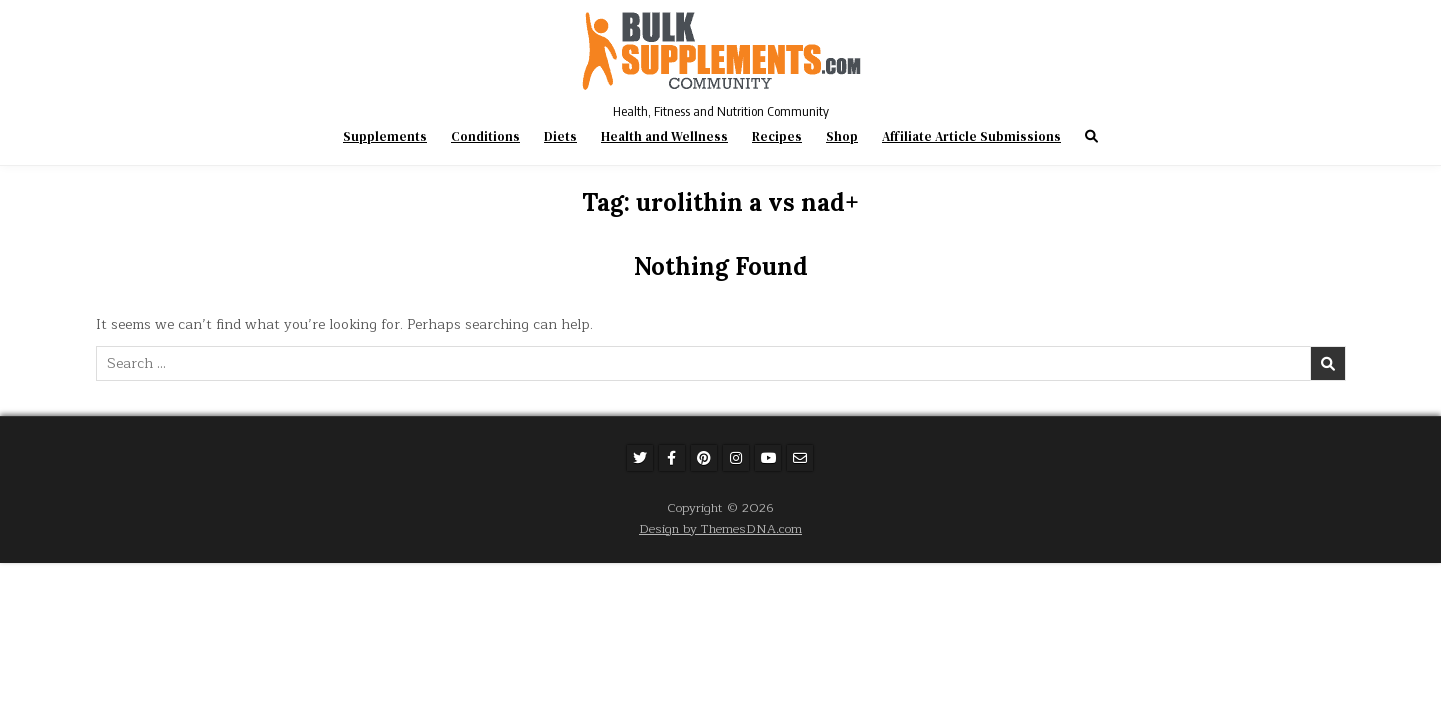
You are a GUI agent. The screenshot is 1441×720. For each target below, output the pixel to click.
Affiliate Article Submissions (971, 136)
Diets (560, 136)
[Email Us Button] (800, 458)
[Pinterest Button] (704, 458)
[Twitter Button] (640, 458)
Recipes (777, 136)
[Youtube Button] (768, 458)
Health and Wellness (664, 136)
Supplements (385, 136)
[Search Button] (1091, 136)
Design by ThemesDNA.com (720, 528)
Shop (842, 136)
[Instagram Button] (736, 458)
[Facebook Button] (672, 458)
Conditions (485, 136)
